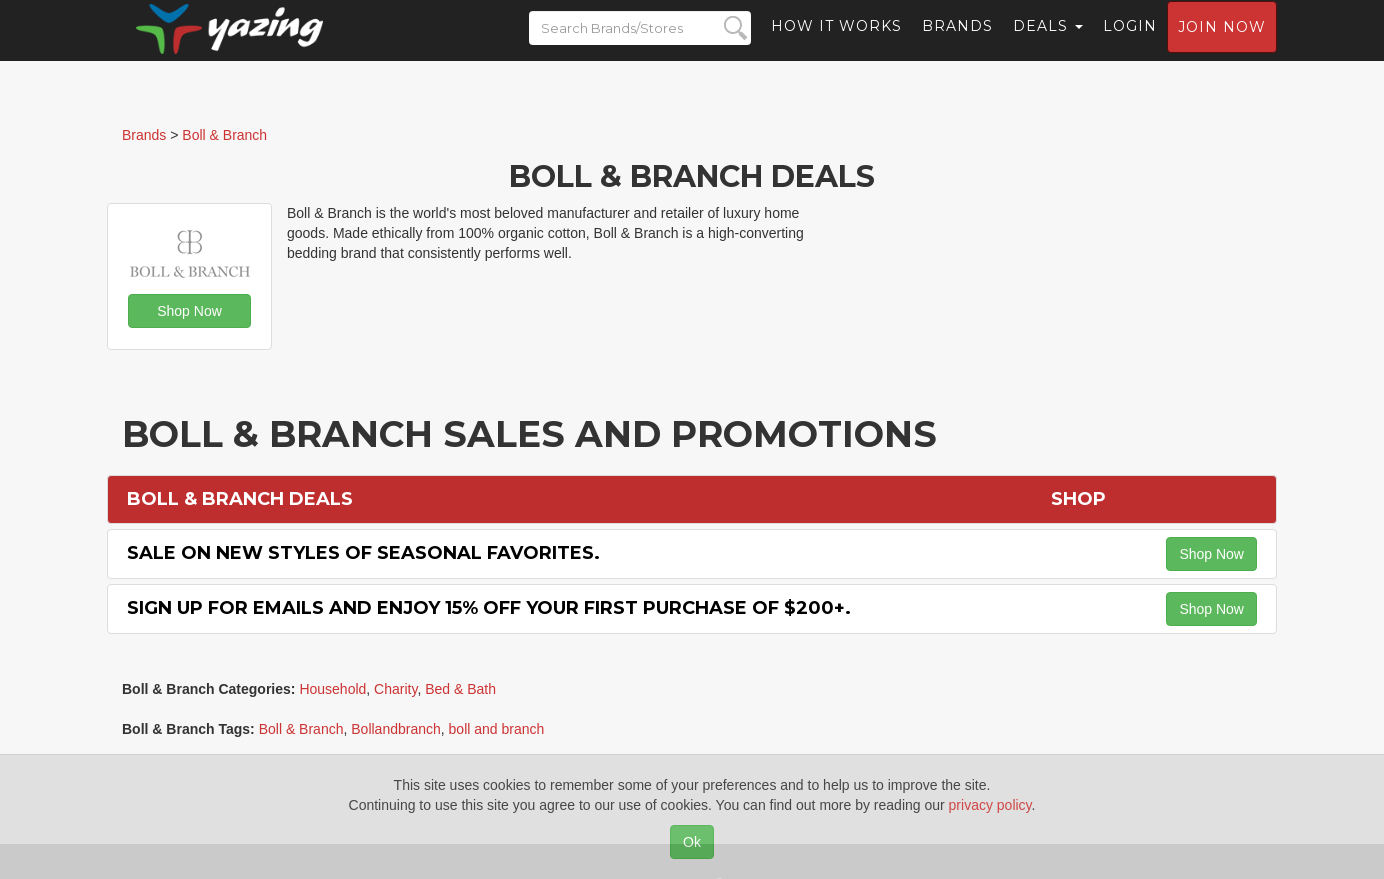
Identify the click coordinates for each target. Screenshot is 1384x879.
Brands (957, 45)
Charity (395, 689)
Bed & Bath (460, 689)
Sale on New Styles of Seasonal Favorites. (363, 553)
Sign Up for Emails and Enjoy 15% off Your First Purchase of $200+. (489, 608)
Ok (692, 842)
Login (1130, 45)
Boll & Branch (301, 729)
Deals (1048, 45)
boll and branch (497, 729)
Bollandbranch (396, 729)
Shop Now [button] (189, 311)
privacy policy (990, 805)
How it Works (836, 45)
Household (332, 689)
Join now (1222, 46)
